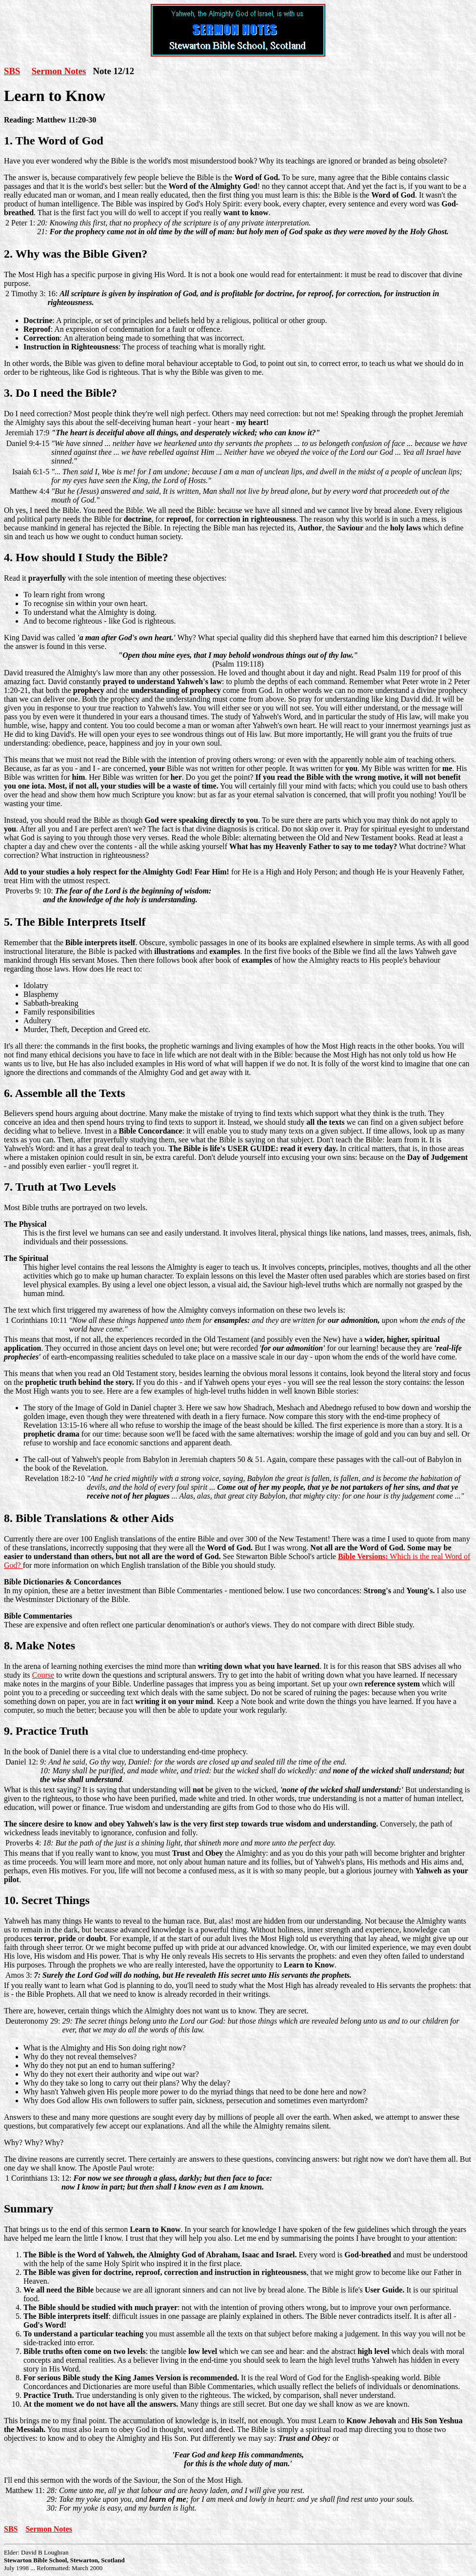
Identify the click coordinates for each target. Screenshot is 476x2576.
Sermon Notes (59, 71)
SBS (12, 71)
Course (43, 1675)
